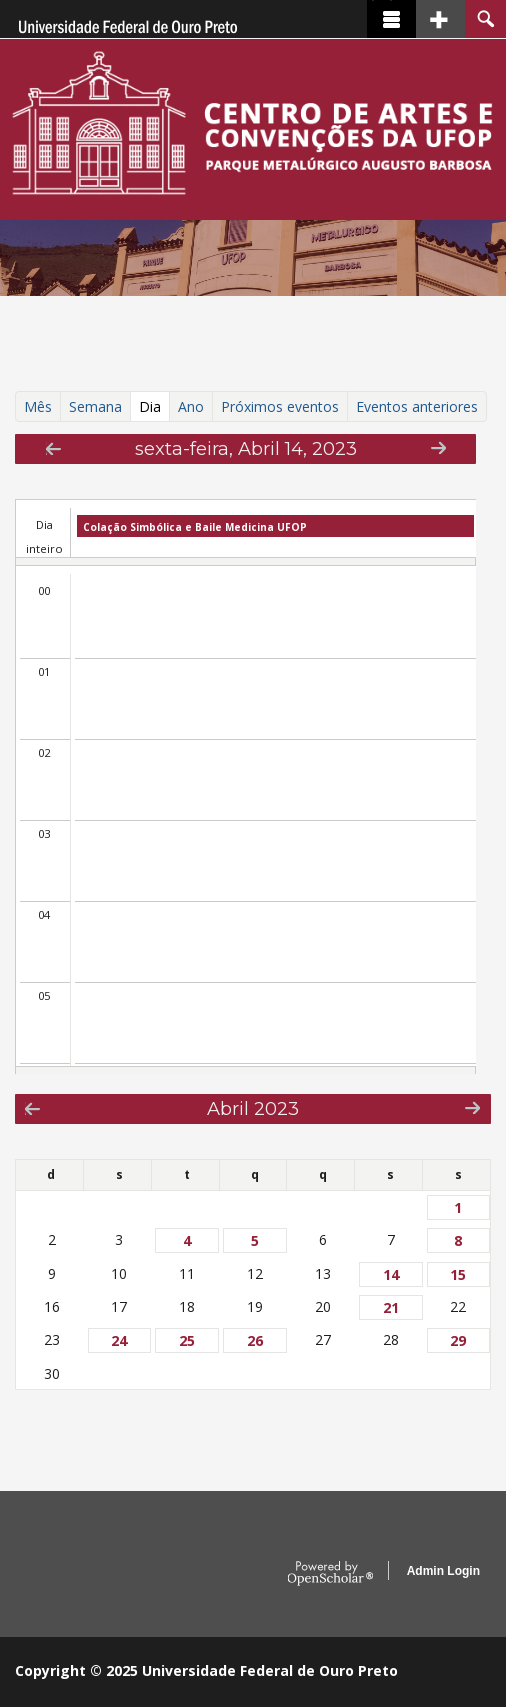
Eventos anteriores (417, 406)
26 (255, 1340)
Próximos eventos (280, 406)
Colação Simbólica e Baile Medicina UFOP (195, 527)
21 (391, 1307)
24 (119, 1340)
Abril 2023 (253, 1108)
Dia (154, 406)
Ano (191, 406)
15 (458, 1274)
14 (391, 1274)
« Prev (53, 448)
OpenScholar (330, 1574)
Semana (95, 406)
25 (187, 1340)
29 (458, 1340)
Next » (438, 447)
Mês (38, 406)
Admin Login (443, 1571)
